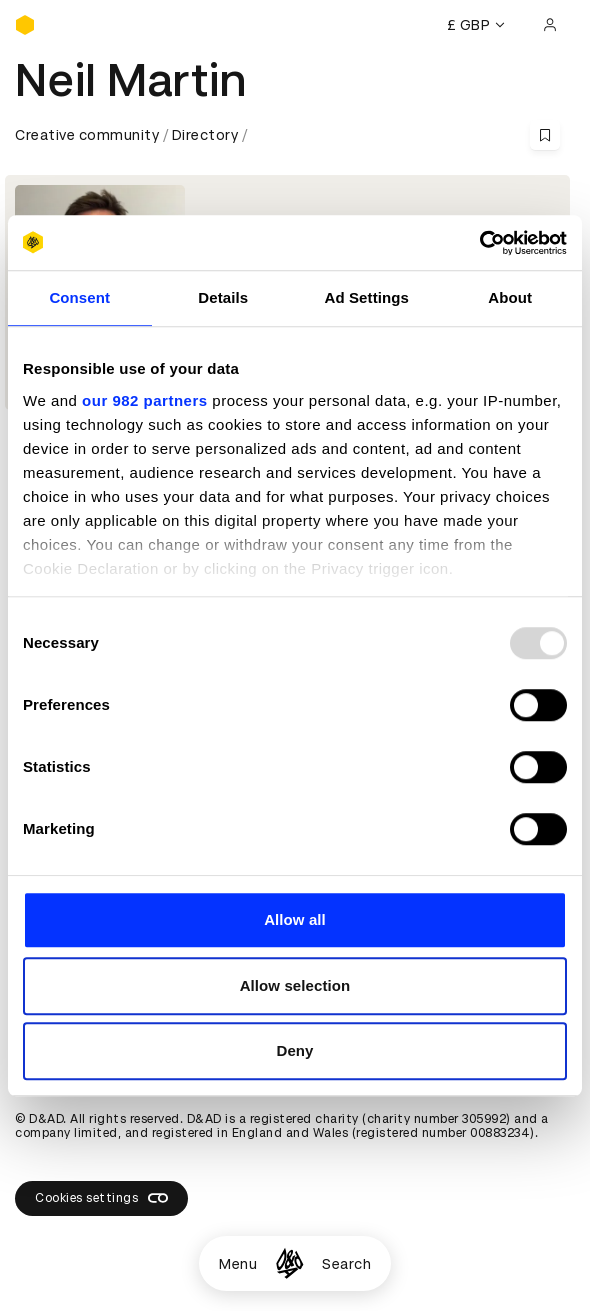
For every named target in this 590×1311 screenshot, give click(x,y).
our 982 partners (145, 400)
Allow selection (295, 985)
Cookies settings (101, 1198)
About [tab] (510, 297)
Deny (294, 1050)
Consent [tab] (79, 297)
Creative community (87, 135)
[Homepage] (289, 1263)
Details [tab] (223, 297)
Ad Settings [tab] (367, 297)
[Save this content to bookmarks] (545, 135)
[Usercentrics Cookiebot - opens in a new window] (479, 243)
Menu (238, 1264)
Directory (205, 135)
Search (346, 1264)
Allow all (295, 919)
